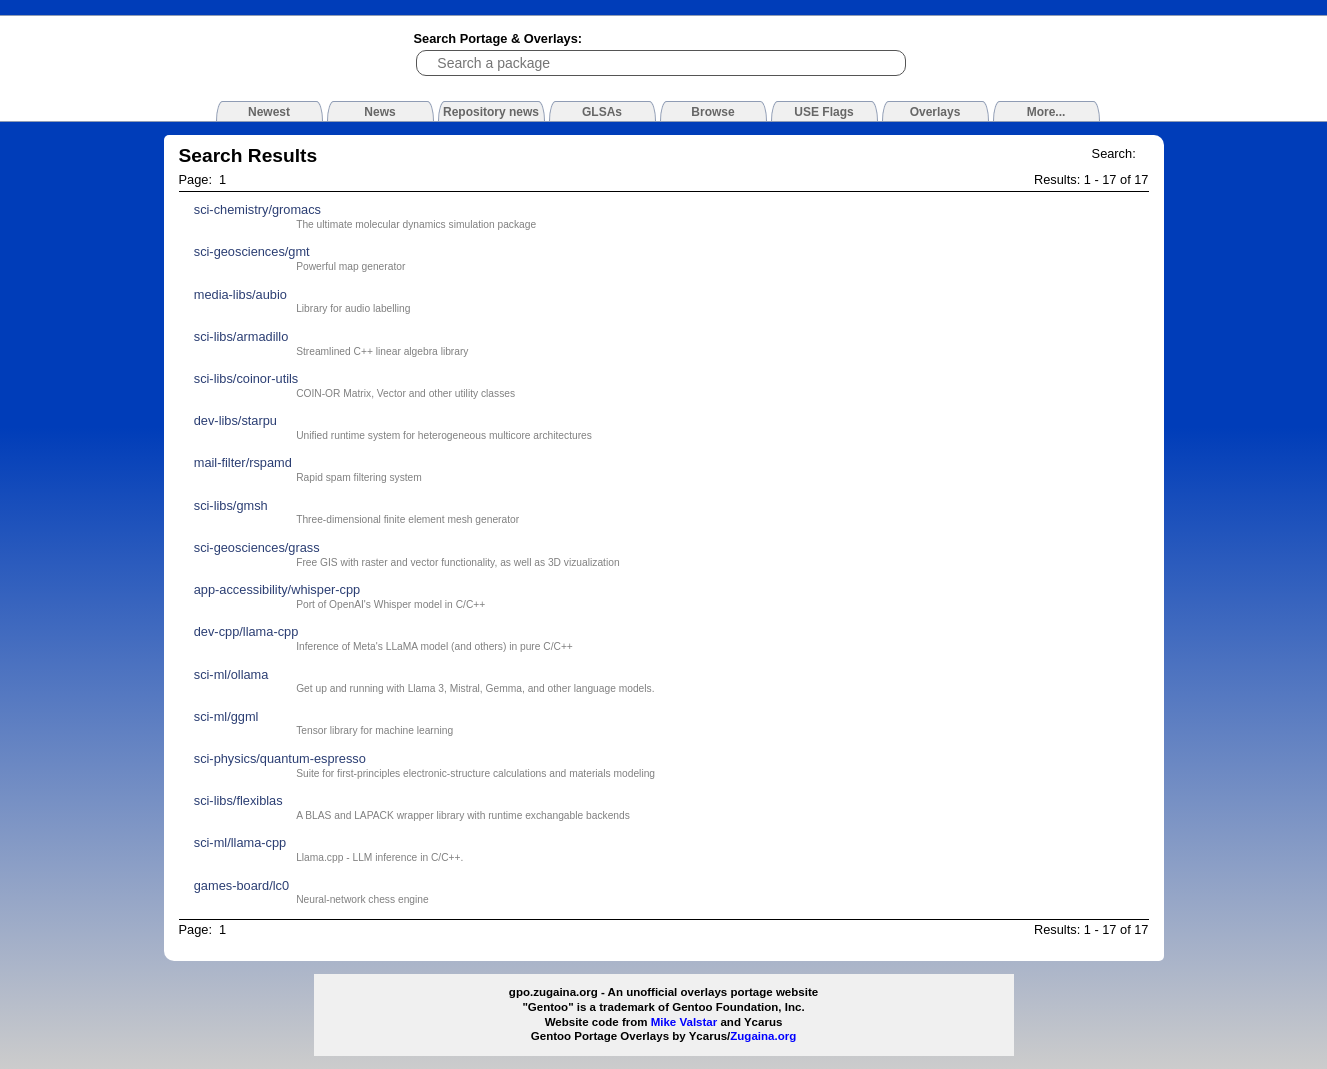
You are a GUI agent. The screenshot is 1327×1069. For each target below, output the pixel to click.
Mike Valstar (684, 1022)
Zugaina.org (763, 1036)
